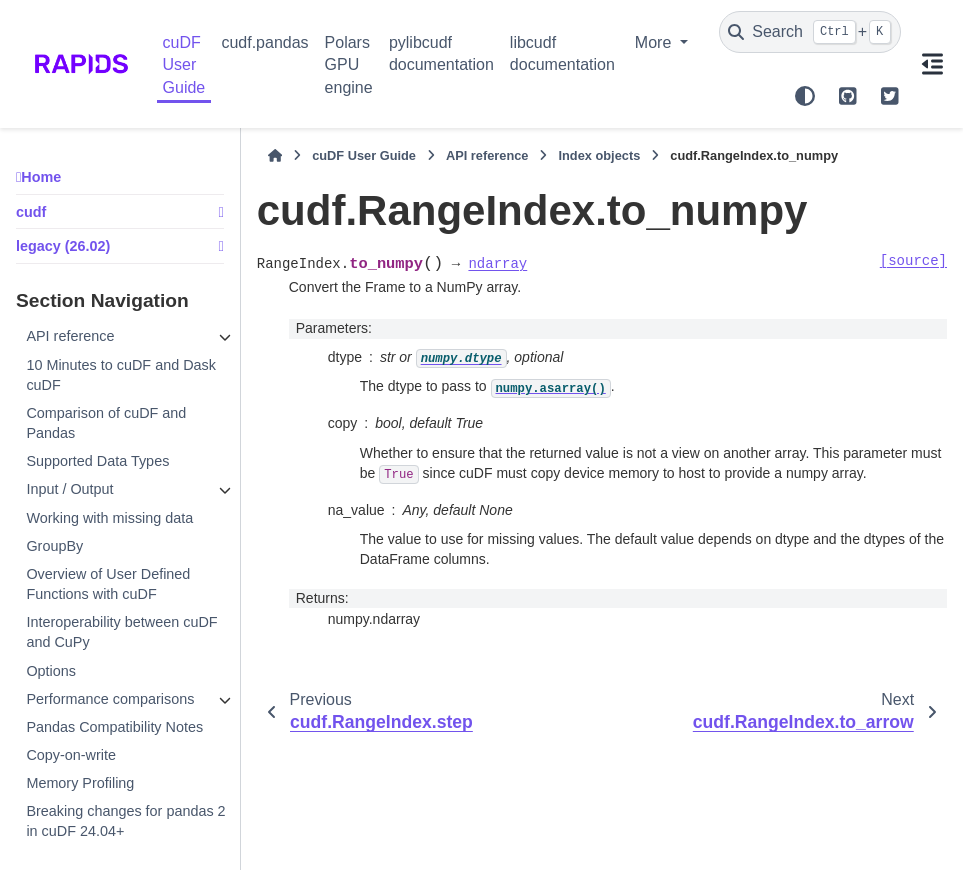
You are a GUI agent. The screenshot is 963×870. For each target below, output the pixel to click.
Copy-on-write (71, 755)
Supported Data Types (97, 461)
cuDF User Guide (184, 65)
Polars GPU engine (349, 65)
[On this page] (932, 64)
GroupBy (54, 546)
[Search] (810, 32)
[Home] (275, 156)
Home (41, 177)
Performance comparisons (110, 699)
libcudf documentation (562, 53)
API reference (70, 336)
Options (51, 671)
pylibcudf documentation (441, 53)
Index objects (599, 155)
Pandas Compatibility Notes (114, 727)
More (655, 42)
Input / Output (69, 489)
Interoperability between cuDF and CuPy (121, 632)
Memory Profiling (80, 783)
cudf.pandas (264, 42)
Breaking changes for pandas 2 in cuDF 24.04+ (125, 821)
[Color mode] (805, 96)
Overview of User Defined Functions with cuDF (108, 584)
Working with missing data (109, 518)
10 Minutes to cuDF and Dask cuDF (121, 375)
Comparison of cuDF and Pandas (106, 423)
